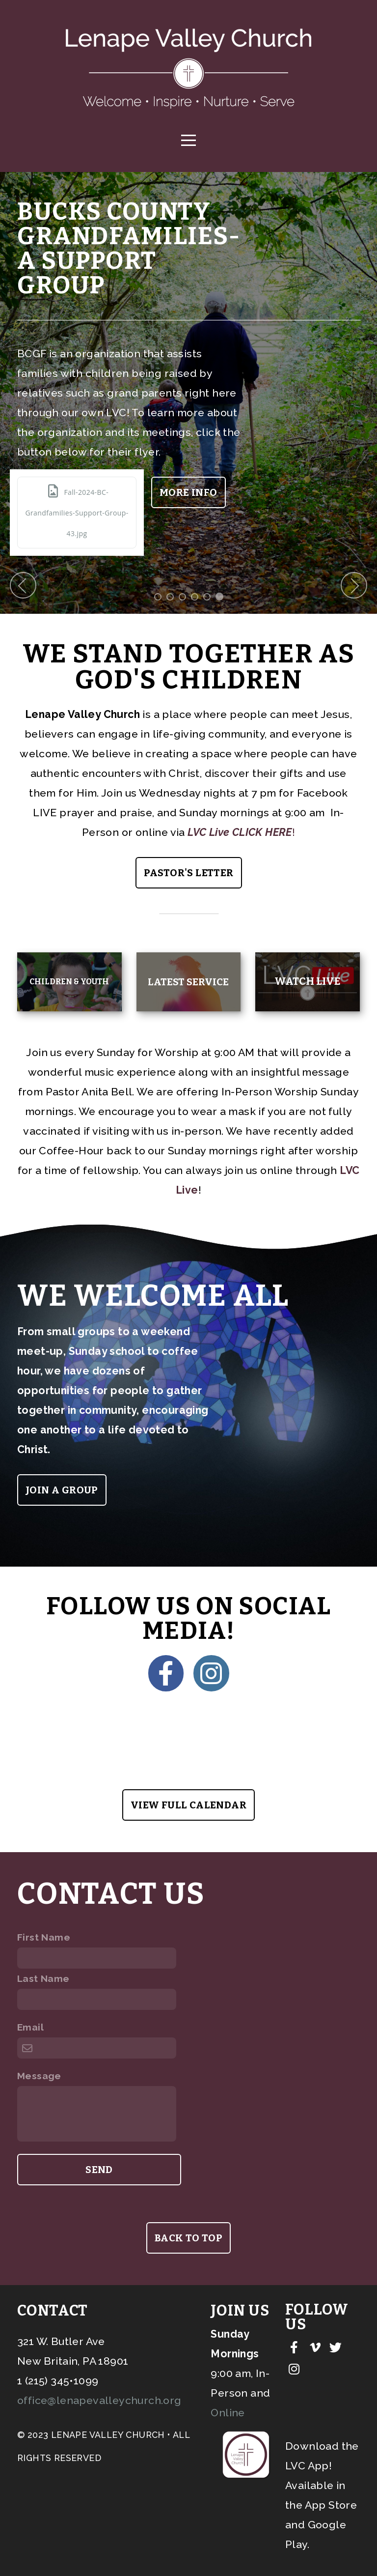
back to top (188, 2268)
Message (39, 2075)
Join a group (62, 1489)
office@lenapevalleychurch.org (99, 2400)
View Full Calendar (188, 1804)
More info (262, 492)
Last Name (43, 1978)
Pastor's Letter (189, 872)
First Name (43, 1937)
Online (227, 2412)
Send (99, 2169)
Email (30, 2026)
